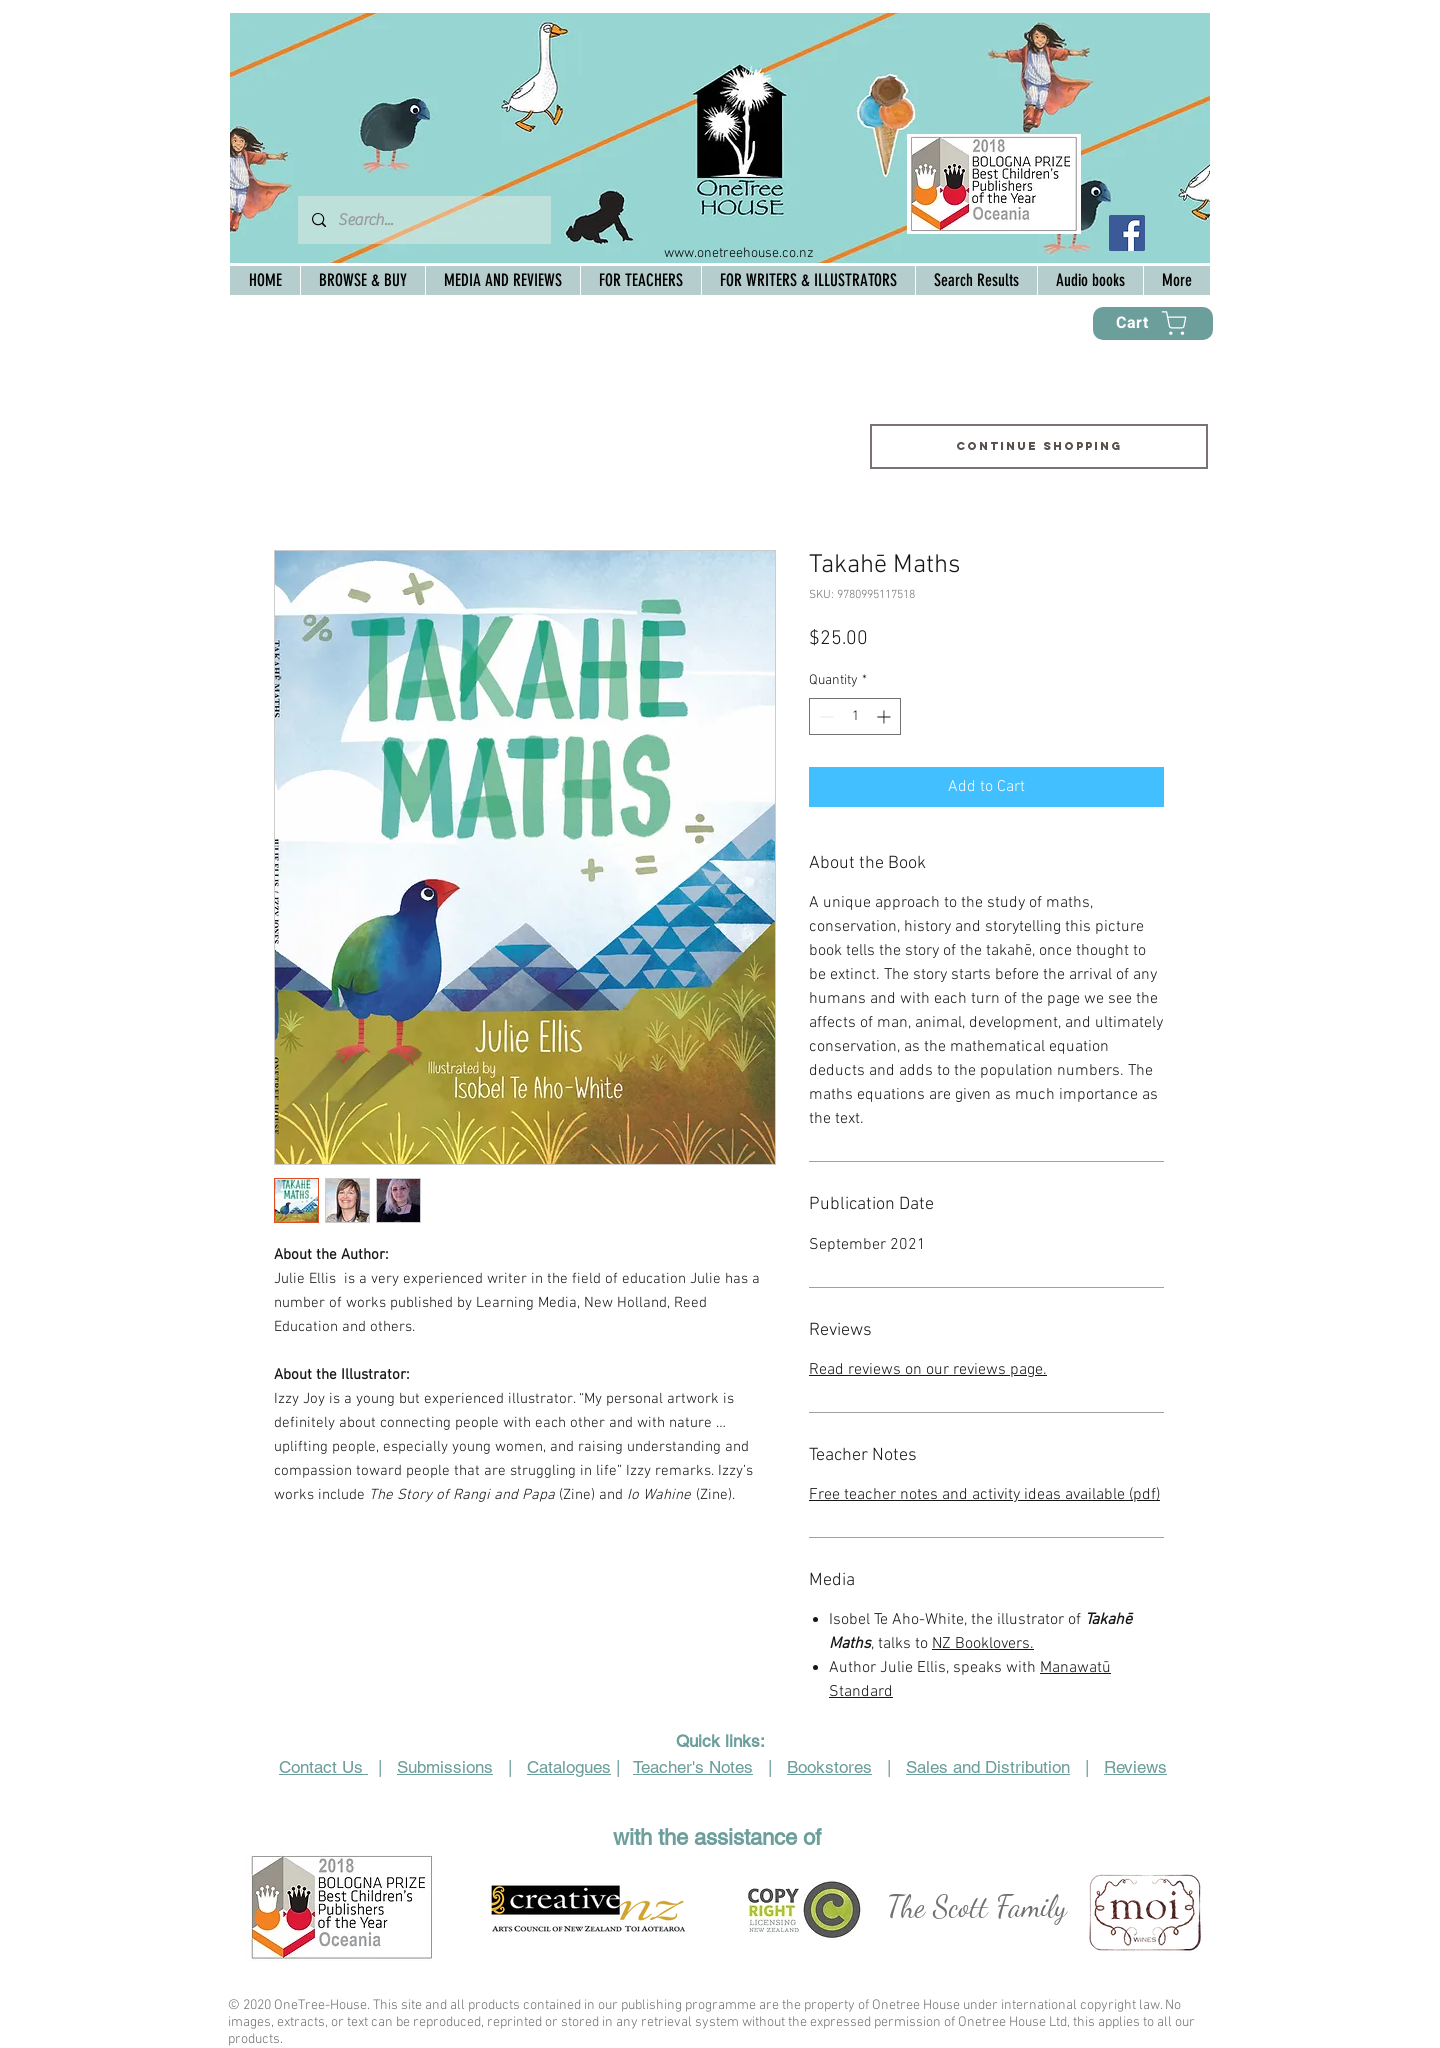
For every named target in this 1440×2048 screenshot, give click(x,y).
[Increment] (885, 716)
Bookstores (829, 1767)
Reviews (1135, 1767)
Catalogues (569, 1767)
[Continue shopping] (1039, 446)
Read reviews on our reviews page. (928, 1370)
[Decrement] (824, 716)
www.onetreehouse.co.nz (739, 253)
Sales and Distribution (988, 1767)
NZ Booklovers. (983, 1644)
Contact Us (323, 1767)
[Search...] (423, 220)
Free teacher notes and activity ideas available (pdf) (984, 1495)
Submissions (445, 1767)
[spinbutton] (855, 716)
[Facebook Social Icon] (1127, 233)
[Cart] (1153, 323)
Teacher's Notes (693, 1767)
